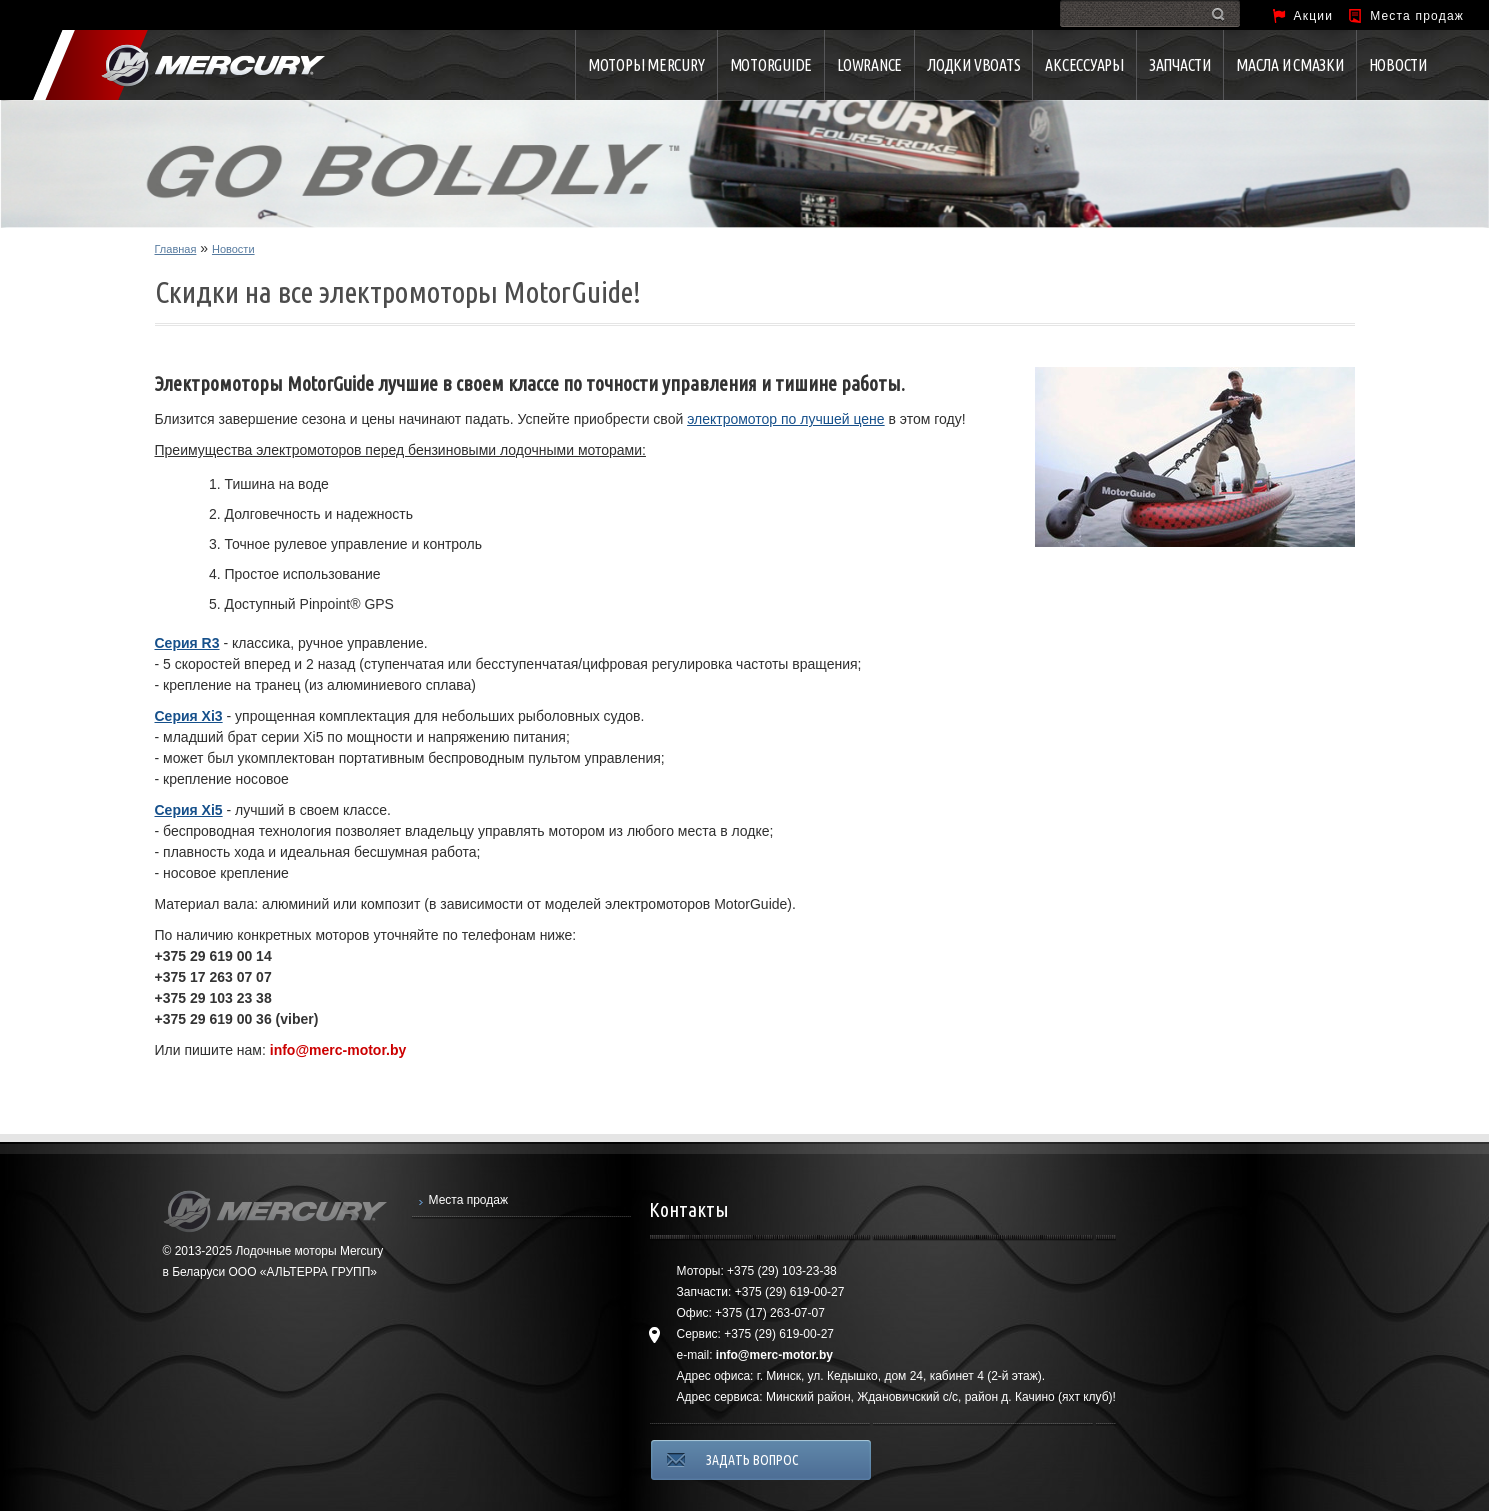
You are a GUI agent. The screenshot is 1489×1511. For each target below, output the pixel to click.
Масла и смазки (1290, 65)
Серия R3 (187, 643)
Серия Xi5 (189, 810)
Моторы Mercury (646, 65)
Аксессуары (1084, 65)
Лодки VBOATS (973, 65)
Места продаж (1417, 16)
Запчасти (1180, 65)
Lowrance (869, 65)
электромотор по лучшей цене (786, 419)
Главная (176, 249)
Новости (1398, 65)
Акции (1314, 16)
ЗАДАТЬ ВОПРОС (752, 1460)
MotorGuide (771, 65)
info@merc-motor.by (338, 1050)
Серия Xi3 (189, 716)
